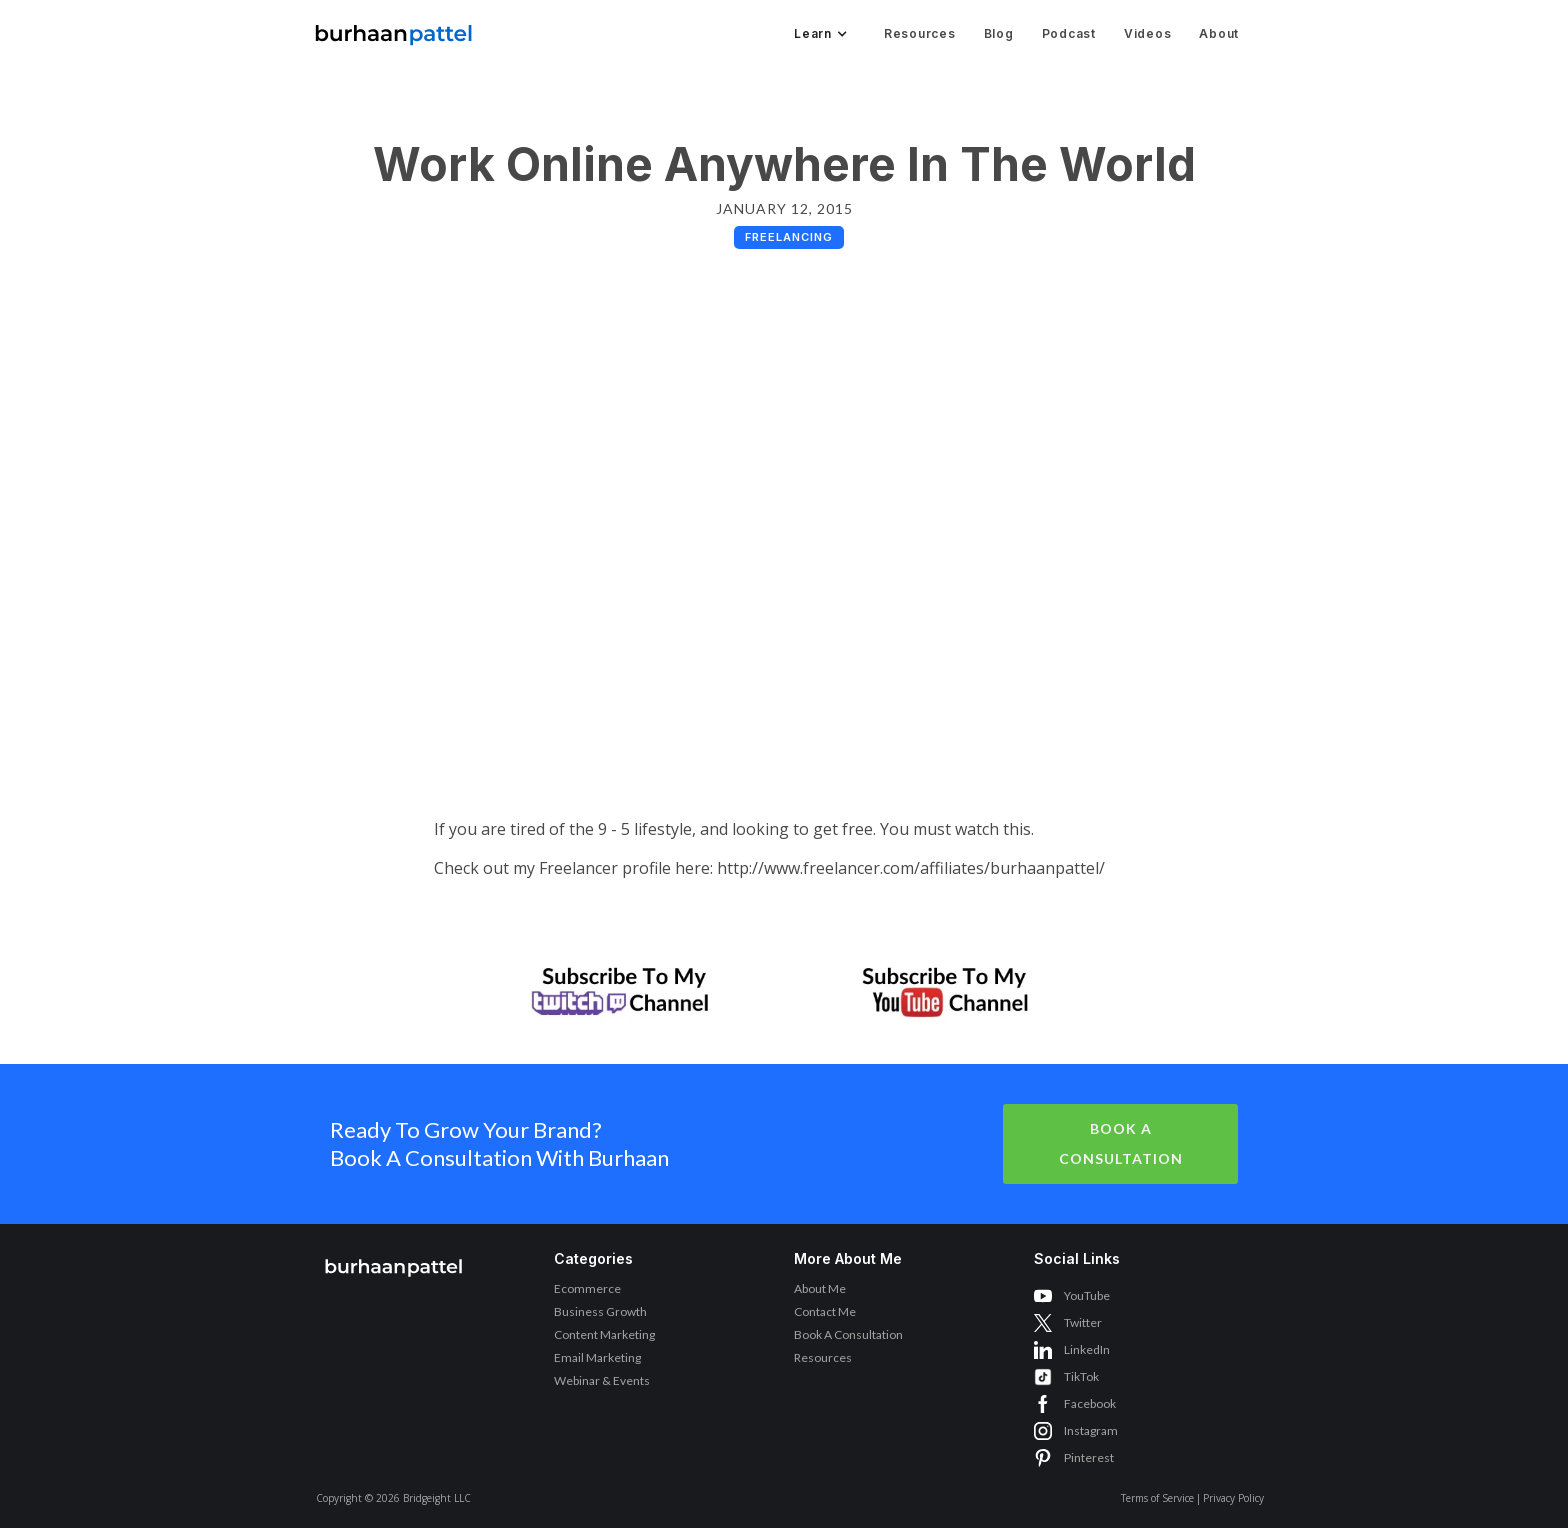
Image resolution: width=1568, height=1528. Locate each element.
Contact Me (825, 1311)
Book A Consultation (1121, 1143)
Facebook (1090, 1403)
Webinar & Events (602, 1380)
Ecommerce (587, 1288)
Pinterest (1089, 1457)
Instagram (1091, 1430)
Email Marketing (597, 1357)
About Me (820, 1288)
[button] (819, 34)
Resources (920, 33)
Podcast (1069, 33)
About (1219, 33)
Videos (1148, 33)
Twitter (1083, 1322)
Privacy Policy (1233, 1498)
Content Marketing (604, 1334)
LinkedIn (1087, 1349)
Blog (999, 33)
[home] (394, 29)
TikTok (1081, 1376)
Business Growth (600, 1311)
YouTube (1087, 1295)
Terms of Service (1157, 1498)
